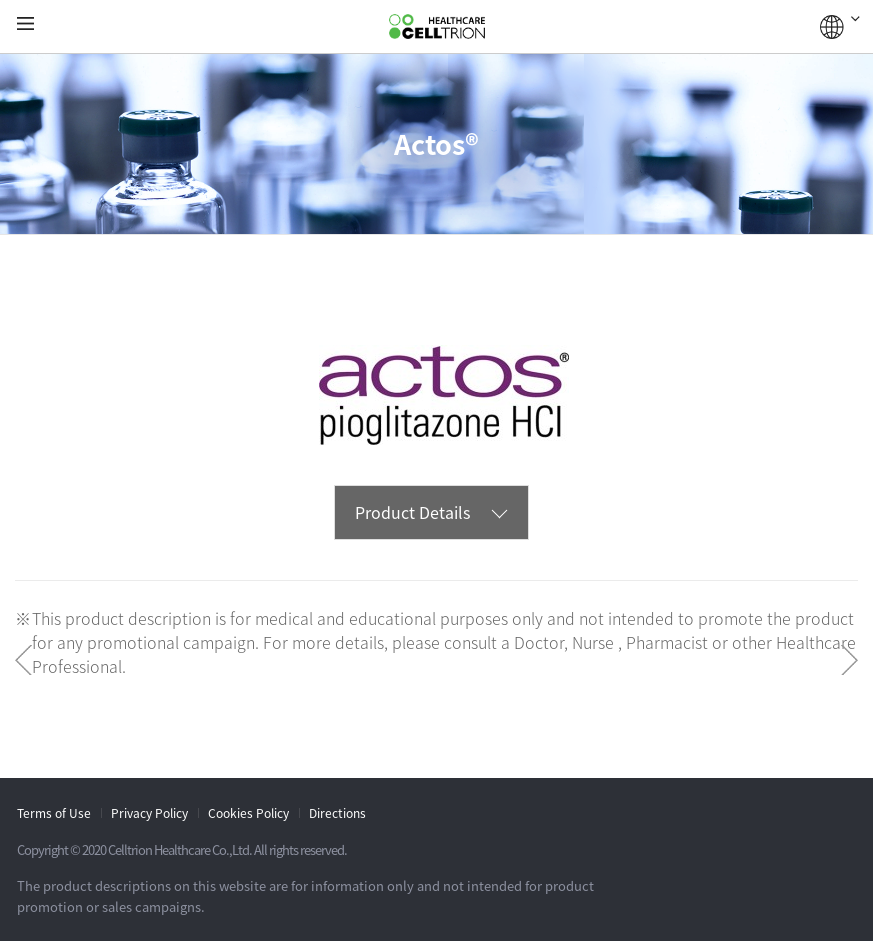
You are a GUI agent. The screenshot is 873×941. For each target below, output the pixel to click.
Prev (23, 660)
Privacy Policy (149, 813)
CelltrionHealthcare (437, 27)
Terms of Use (54, 813)
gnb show (25, 24)
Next (849, 660)
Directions (337, 813)
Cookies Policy (248, 813)
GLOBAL (840, 27)
